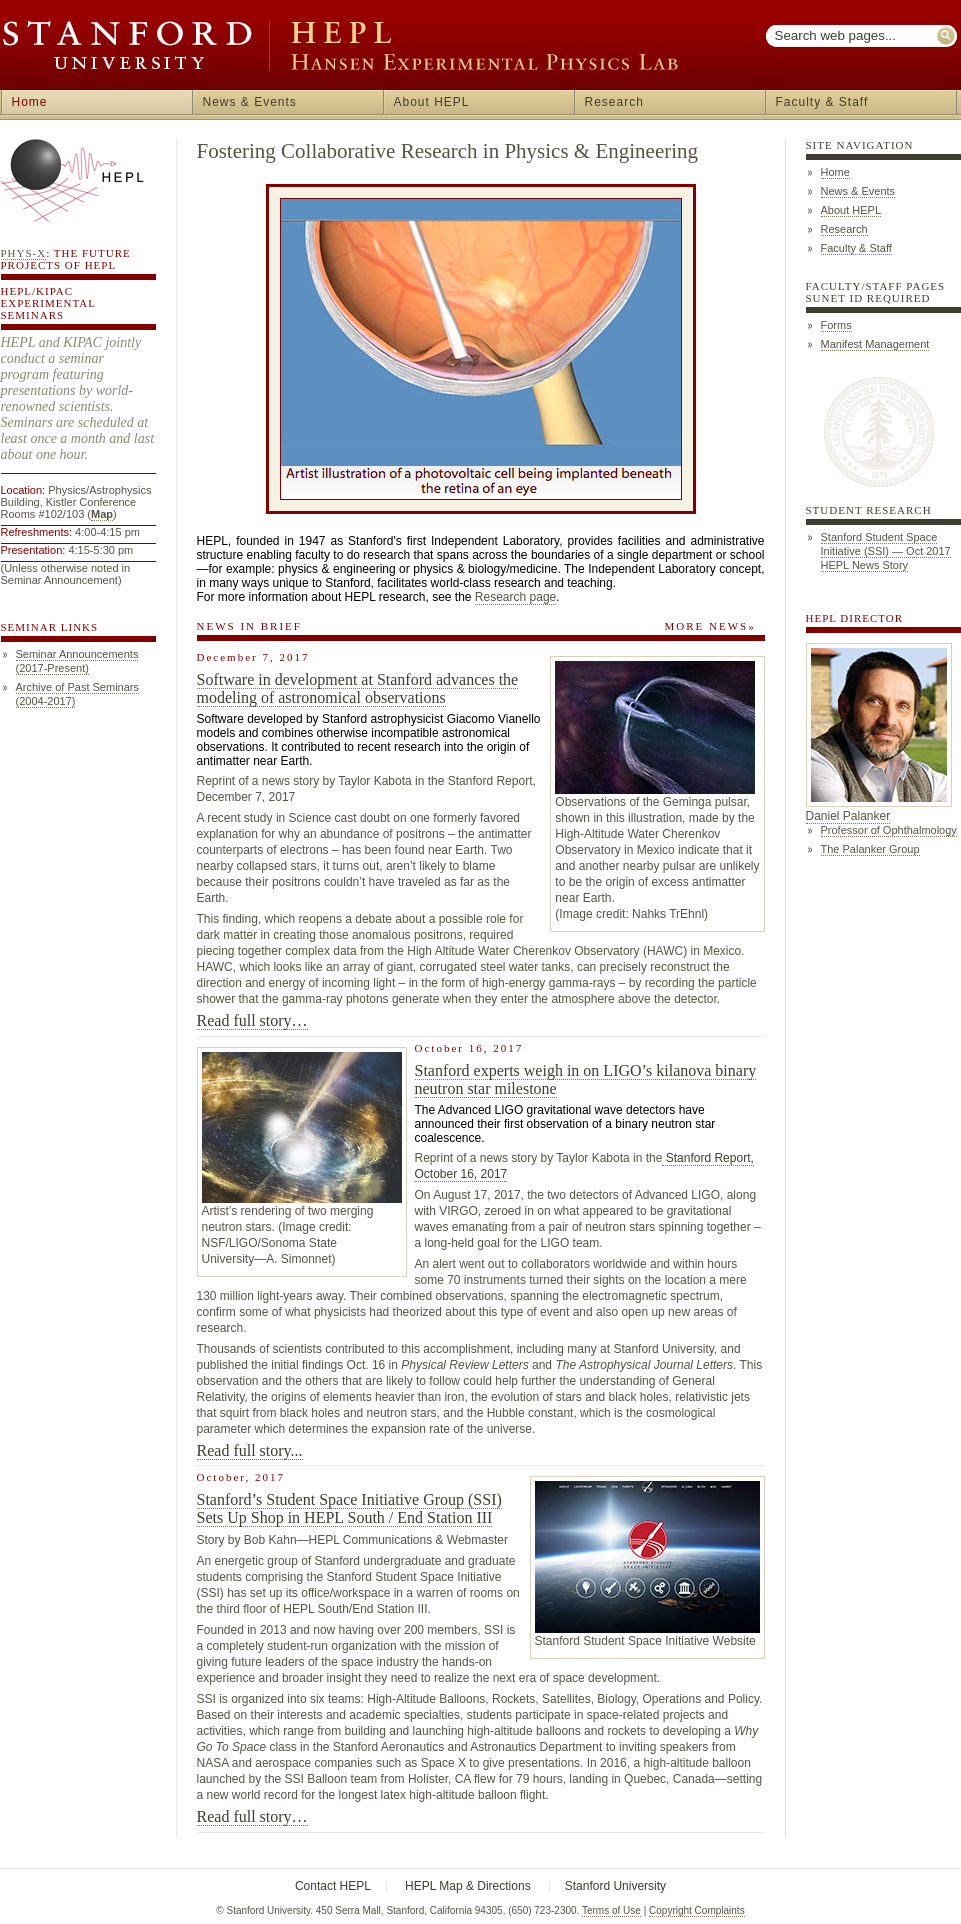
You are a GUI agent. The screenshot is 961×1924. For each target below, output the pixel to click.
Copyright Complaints (697, 1910)
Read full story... (250, 1450)
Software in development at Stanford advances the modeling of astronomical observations (358, 688)
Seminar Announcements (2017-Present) (77, 661)
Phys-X (24, 253)
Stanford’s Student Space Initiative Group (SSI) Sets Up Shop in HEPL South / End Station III (349, 1508)
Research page (515, 597)
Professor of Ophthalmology (889, 830)
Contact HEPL (333, 1886)
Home (30, 102)
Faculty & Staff (822, 102)
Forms (836, 325)
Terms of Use (611, 1910)
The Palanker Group (870, 849)
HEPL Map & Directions (468, 1886)
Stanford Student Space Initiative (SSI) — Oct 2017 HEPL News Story (886, 551)
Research (614, 102)
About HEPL (432, 102)
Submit (947, 36)
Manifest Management (875, 344)
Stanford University (615, 1886)
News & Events (250, 102)
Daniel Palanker (848, 816)
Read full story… (252, 1020)
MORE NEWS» (710, 626)
